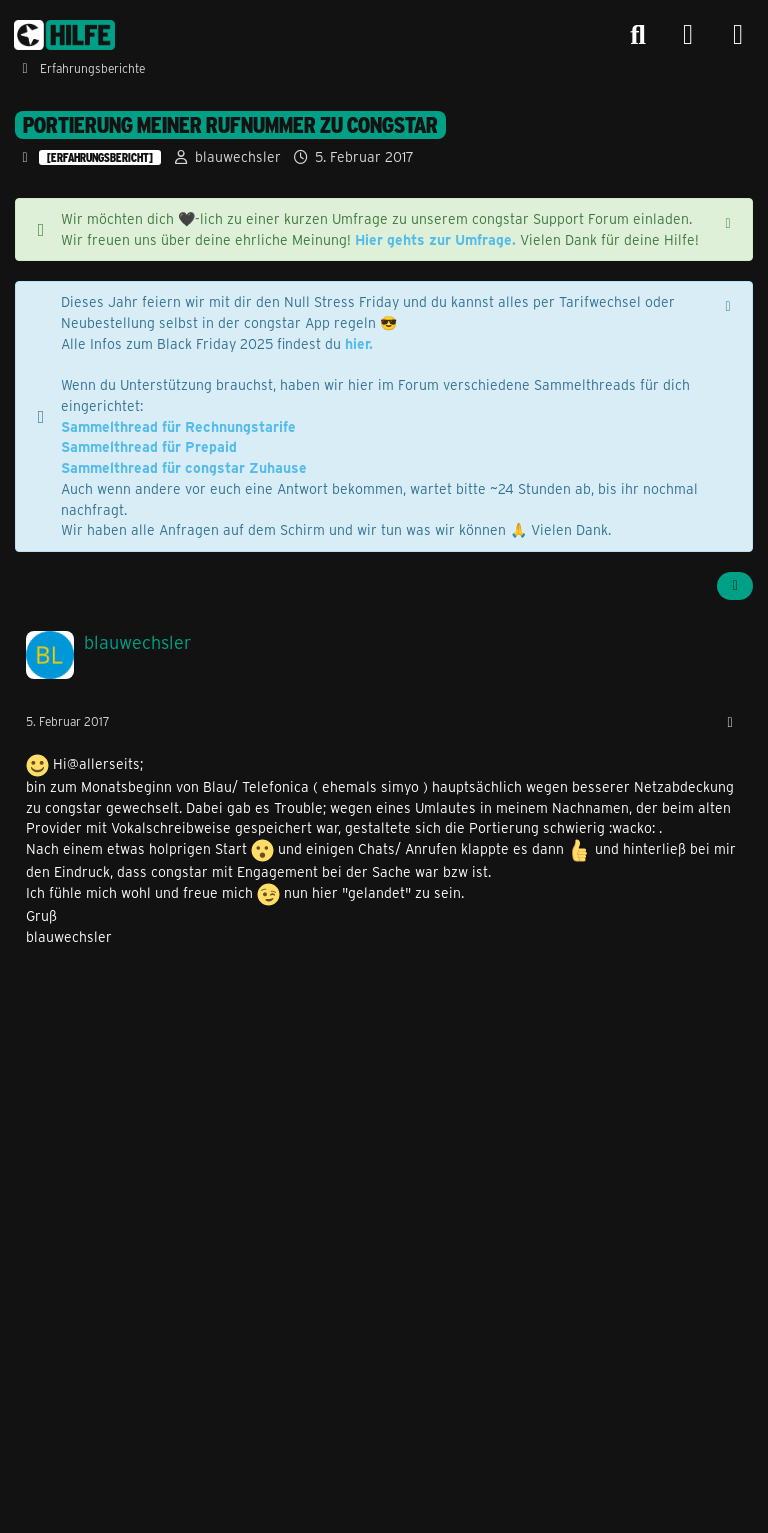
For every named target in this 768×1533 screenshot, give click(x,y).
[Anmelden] (688, 35)
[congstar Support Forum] (64, 35)
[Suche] (638, 35)
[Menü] (738, 35)
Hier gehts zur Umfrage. (435, 239)
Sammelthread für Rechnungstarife (178, 426)
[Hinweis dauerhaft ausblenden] (730, 221)
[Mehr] (730, 722)
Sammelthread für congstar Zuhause (184, 467)
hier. (359, 343)
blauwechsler (238, 156)
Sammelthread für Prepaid (149, 446)
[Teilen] (735, 586)
